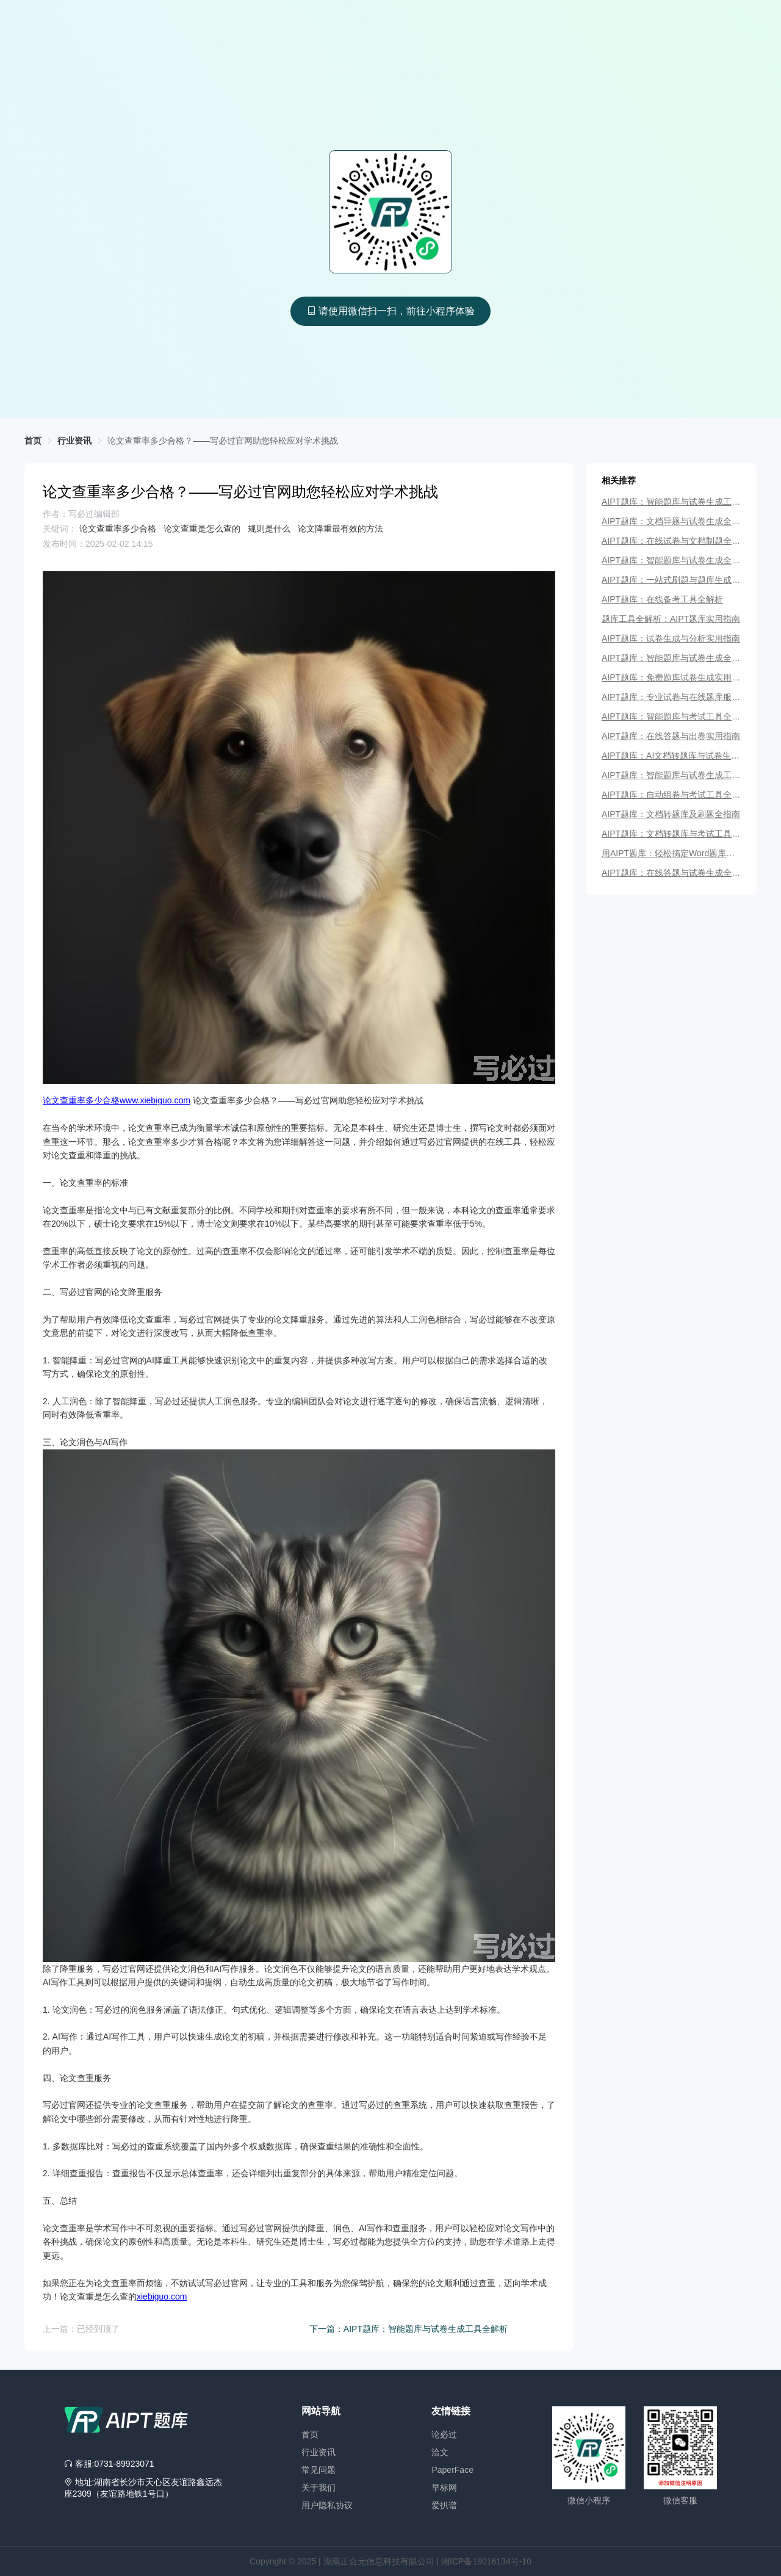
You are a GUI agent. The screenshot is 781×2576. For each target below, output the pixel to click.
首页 (310, 2434)
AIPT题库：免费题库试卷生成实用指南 (671, 677)
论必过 (444, 2434)
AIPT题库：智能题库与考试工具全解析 (671, 716)
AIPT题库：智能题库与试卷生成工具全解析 (671, 501)
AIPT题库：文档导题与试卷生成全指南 (671, 521)
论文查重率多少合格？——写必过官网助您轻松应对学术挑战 (222, 441)
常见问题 (318, 2470)
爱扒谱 (444, 2505)
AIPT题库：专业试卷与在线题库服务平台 (671, 697)
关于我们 (318, 2487)
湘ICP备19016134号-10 (486, 2561)
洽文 (439, 2452)
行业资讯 (318, 2452)
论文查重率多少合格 (119, 528)
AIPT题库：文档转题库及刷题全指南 (671, 814)
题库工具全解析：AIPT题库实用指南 (671, 619)
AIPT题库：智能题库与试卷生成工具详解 (671, 775)
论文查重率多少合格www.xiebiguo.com (116, 1100)
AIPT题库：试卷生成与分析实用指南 (671, 638)
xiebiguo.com (162, 2296)
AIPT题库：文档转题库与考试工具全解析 (671, 833)
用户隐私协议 (327, 2505)
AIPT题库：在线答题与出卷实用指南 (671, 736)
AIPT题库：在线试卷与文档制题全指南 (671, 540)
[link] (222, 441)
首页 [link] (32, 441)
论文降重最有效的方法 (340, 528)
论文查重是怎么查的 (203, 528)
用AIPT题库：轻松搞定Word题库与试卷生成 (668, 853)
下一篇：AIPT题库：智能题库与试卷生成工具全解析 (408, 2329)
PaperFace (452, 2470)
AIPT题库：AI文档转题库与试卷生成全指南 (671, 755)
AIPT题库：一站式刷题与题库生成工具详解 (671, 579)
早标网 (444, 2487)
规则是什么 (270, 528)
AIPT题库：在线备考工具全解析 (662, 599)
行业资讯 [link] (74, 441)
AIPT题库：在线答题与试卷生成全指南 (671, 872)
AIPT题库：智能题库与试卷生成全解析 (671, 560)
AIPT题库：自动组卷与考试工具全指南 (671, 794)
